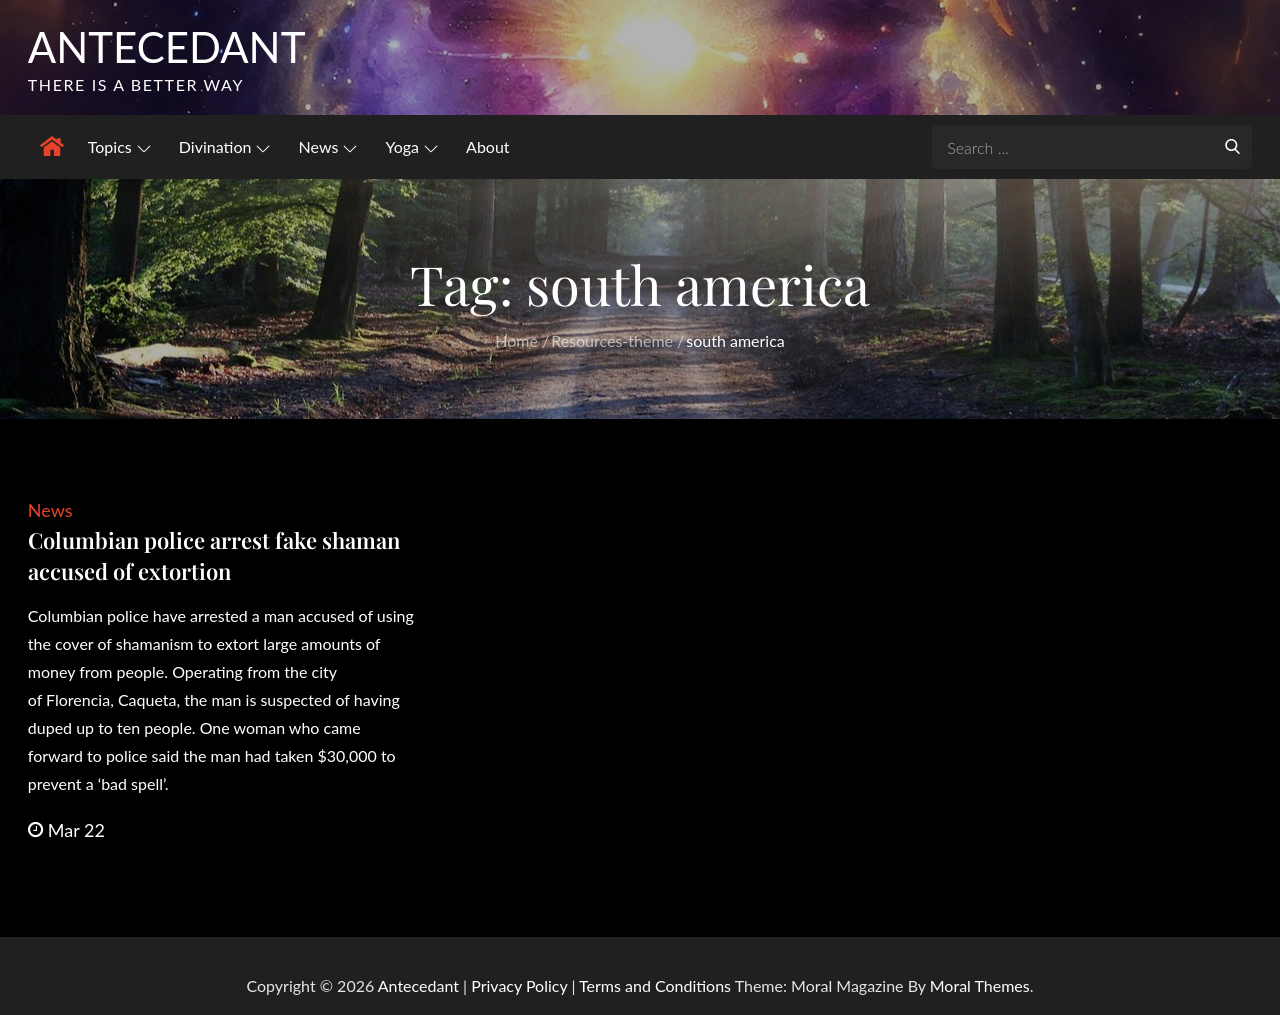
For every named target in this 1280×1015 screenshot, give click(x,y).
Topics (119, 146)
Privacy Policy (519, 985)
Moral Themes (980, 985)
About (488, 146)
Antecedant (167, 47)
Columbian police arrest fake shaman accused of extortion (214, 555)
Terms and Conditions (657, 985)
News (328, 146)
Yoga (411, 146)
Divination (225, 146)
